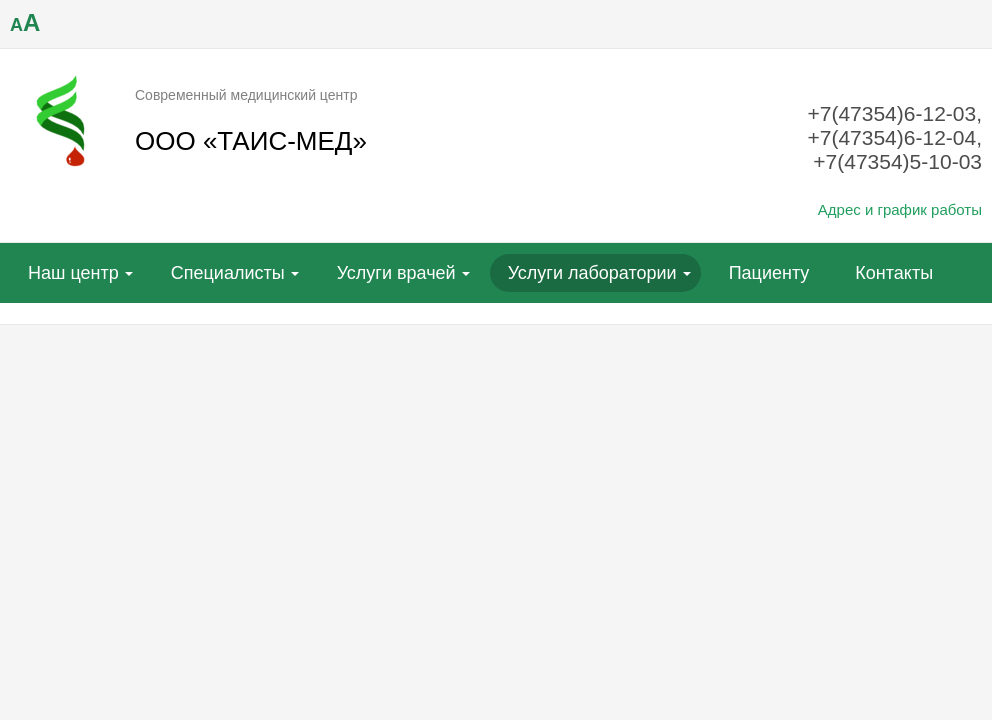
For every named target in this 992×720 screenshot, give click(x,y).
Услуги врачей (396, 273)
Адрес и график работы (900, 209)
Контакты (894, 273)
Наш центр (73, 273)
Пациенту (769, 273)
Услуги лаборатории (592, 273)
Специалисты (228, 273)
